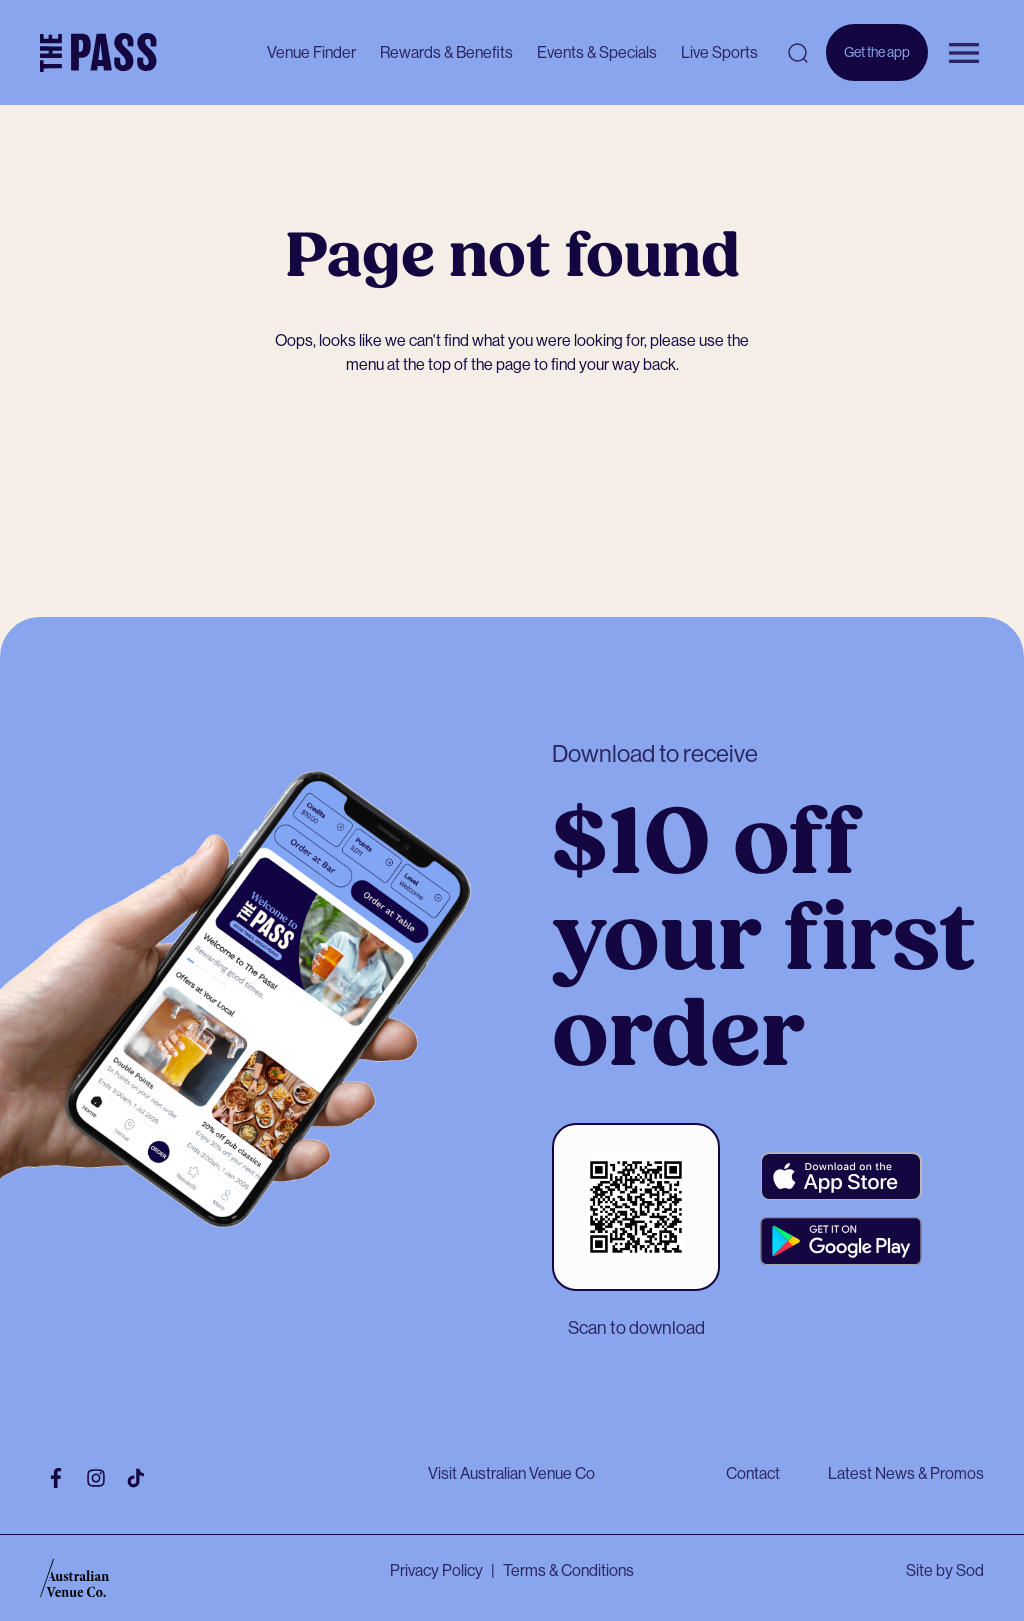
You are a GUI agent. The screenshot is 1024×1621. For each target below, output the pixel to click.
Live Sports (719, 52)
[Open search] (798, 53)
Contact (753, 1473)
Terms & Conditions (568, 1570)
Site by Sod (945, 1570)
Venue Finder (311, 52)
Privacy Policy (436, 1570)
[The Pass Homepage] (98, 53)
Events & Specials (597, 52)
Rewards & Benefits (446, 52)
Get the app (877, 62)
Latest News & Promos (906, 1473)
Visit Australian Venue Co (511, 1473)
